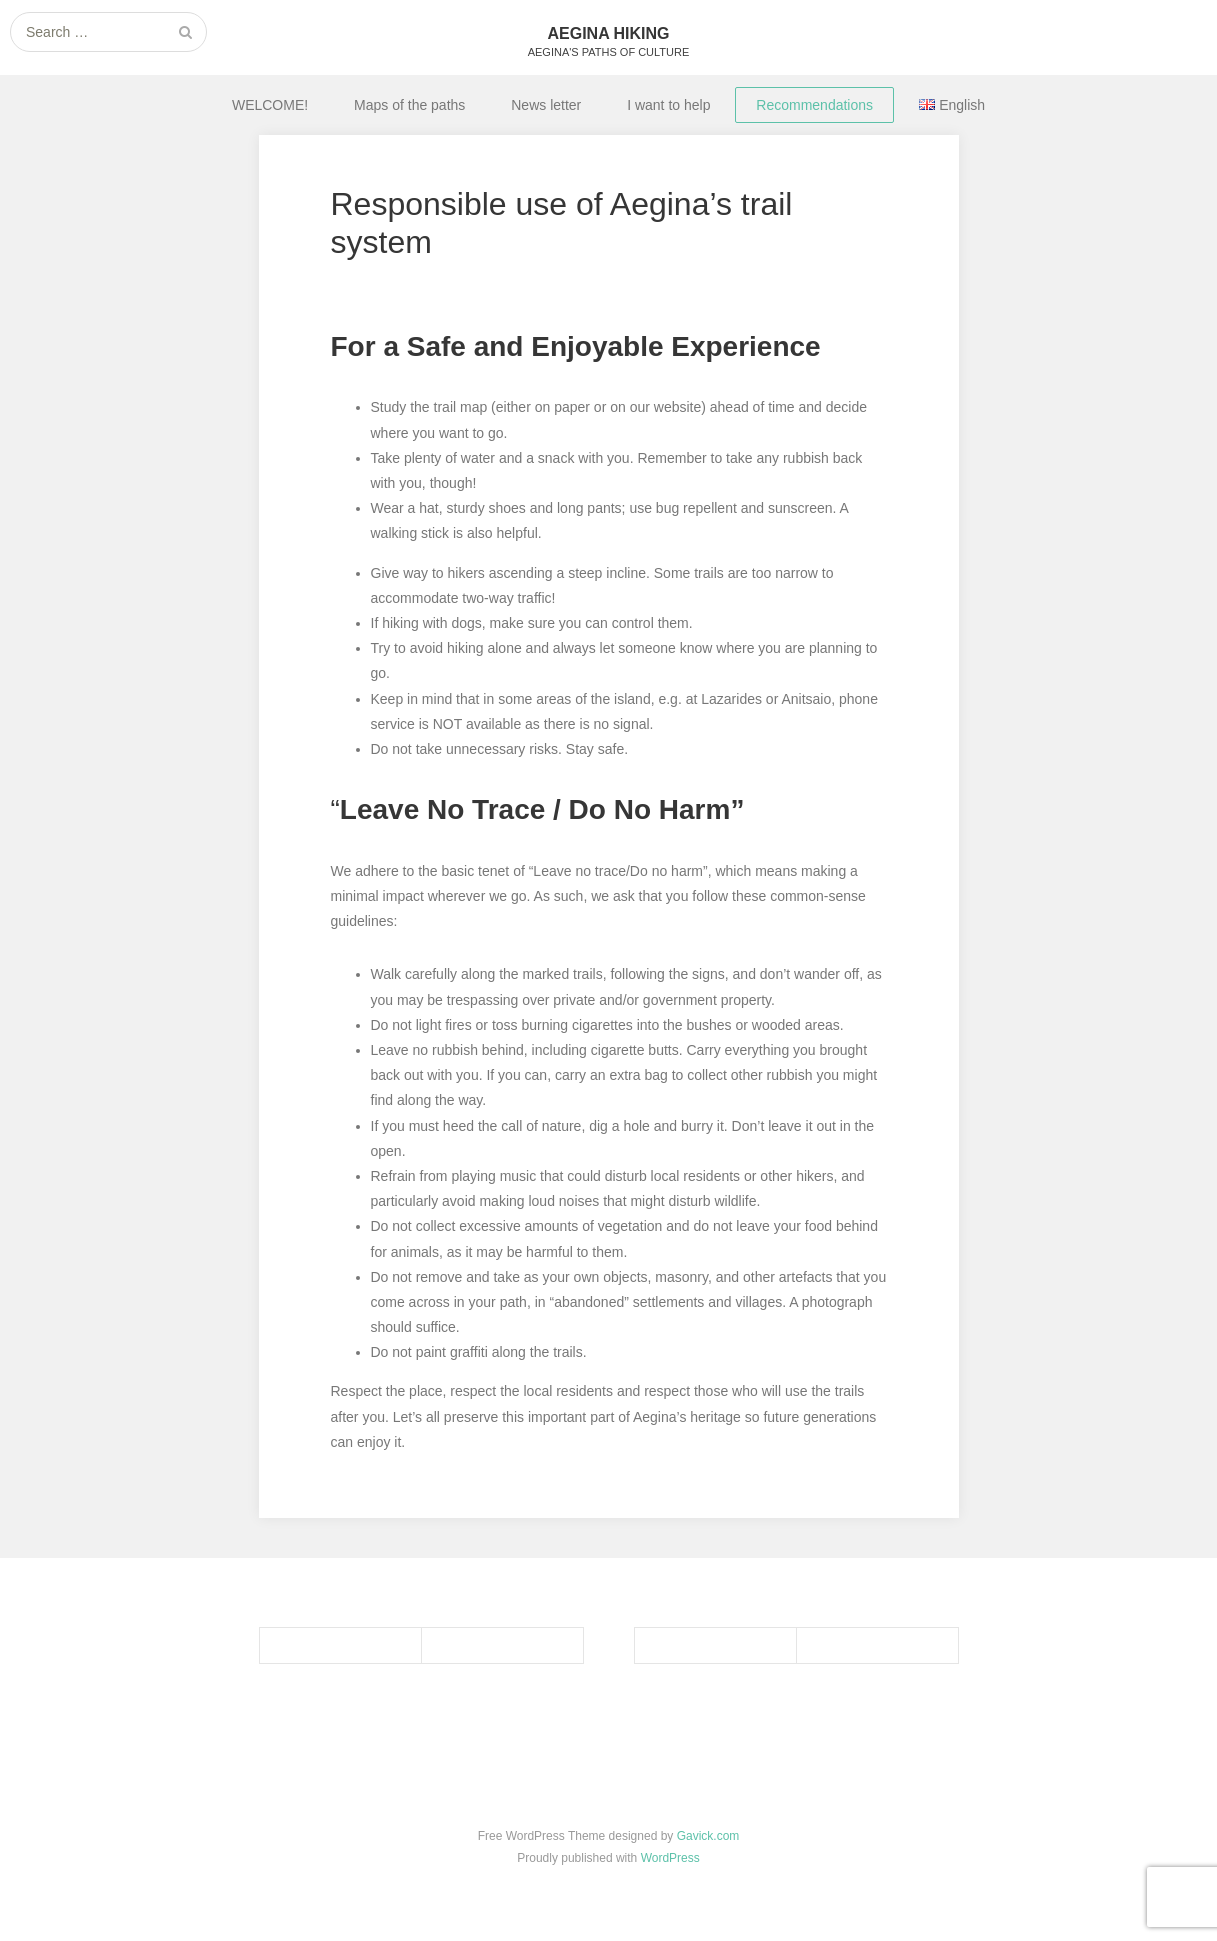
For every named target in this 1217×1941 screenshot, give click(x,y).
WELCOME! (270, 105)
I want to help (668, 105)
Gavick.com (708, 1836)
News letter (546, 105)
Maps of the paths (409, 105)
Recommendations (814, 105)
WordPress (670, 1858)
